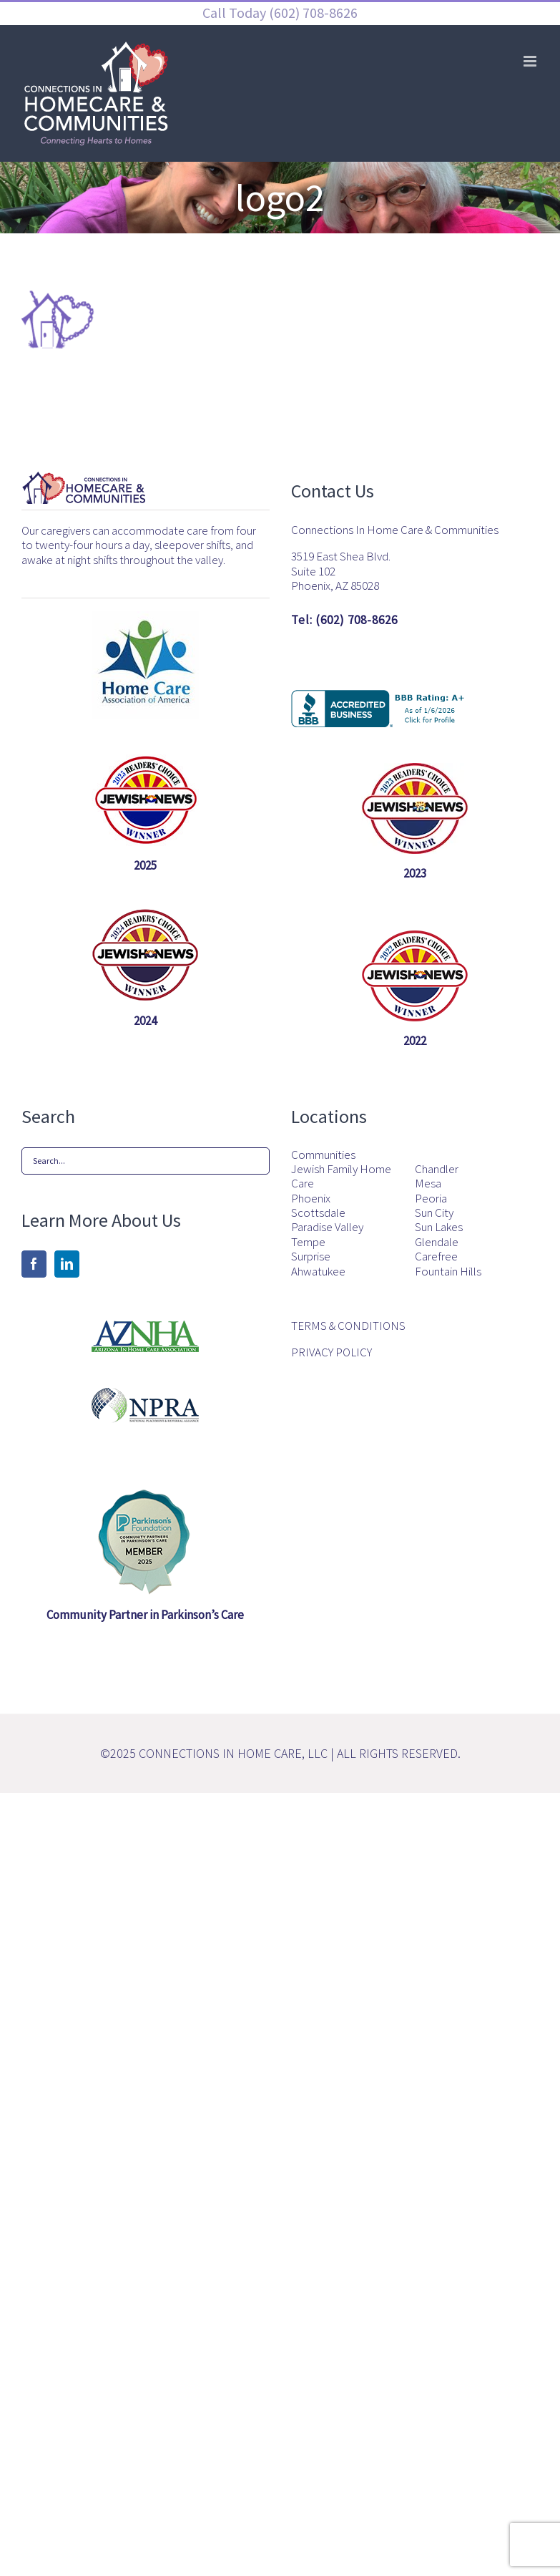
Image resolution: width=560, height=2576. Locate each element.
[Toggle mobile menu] (531, 61)
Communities (323, 1154)
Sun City (434, 1212)
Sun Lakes (439, 1227)
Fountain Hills (448, 1271)
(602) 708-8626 (312, 12)
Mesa (428, 1183)
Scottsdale (318, 1212)
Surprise (310, 1256)
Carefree (436, 1256)
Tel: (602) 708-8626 (344, 620)
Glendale (436, 1242)
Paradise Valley (327, 1227)
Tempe (308, 1242)
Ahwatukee (318, 1271)
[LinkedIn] (66, 1264)
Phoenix (310, 1198)
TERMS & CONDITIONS (348, 1325)
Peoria (431, 1198)
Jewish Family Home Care (341, 1176)
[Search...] (145, 1161)
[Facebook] (33, 1264)
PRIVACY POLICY (331, 1352)
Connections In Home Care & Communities (394, 530)
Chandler (436, 1169)
